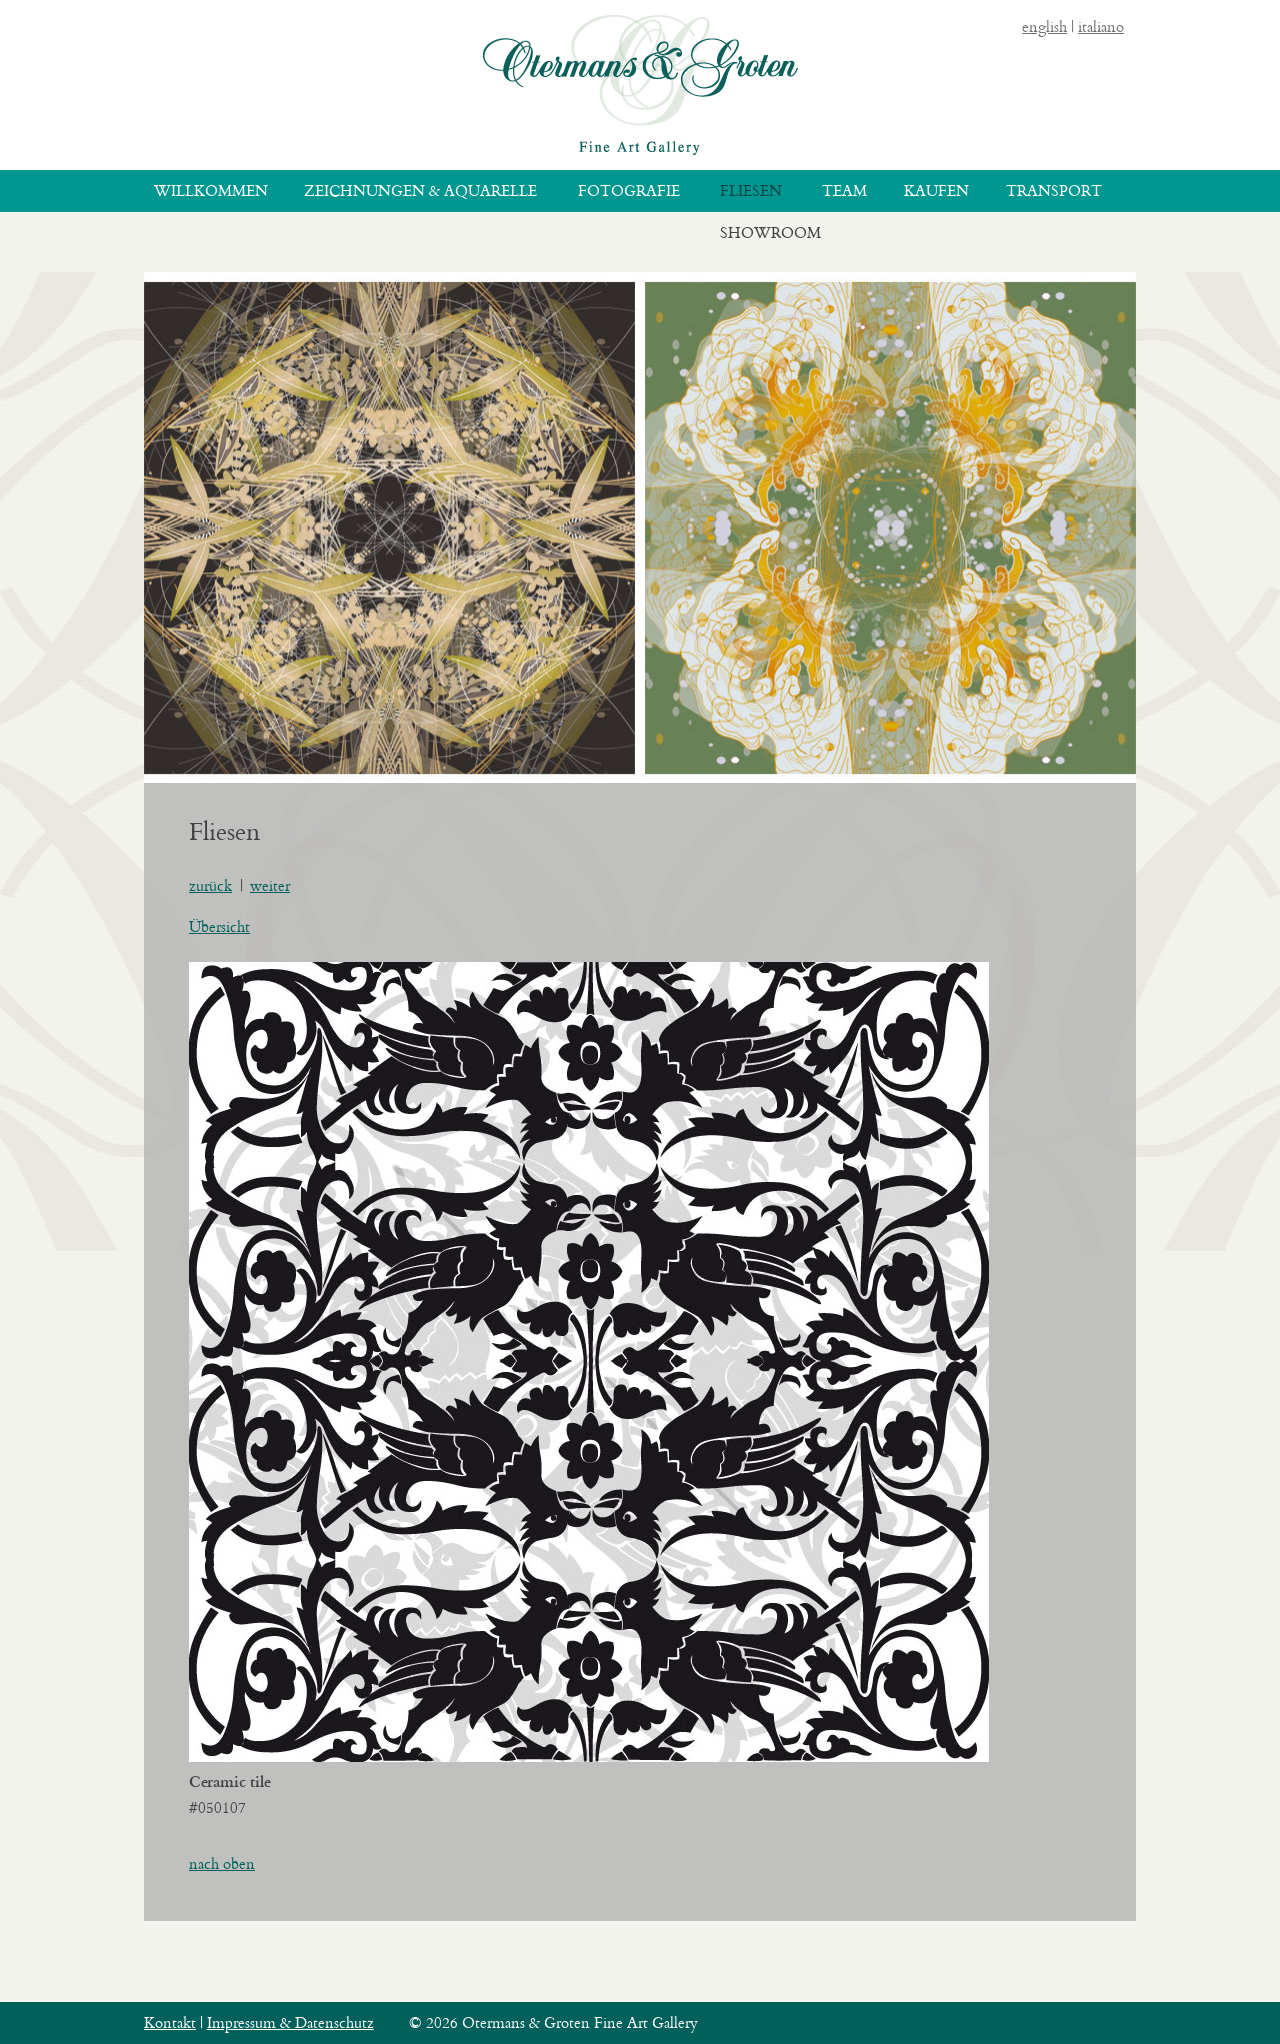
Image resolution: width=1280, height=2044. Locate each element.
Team (844, 190)
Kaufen (936, 190)
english (1044, 26)
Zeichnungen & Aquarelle (420, 190)
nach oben (222, 1863)
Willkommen (211, 190)
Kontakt (170, 2022)
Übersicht (219, 926)
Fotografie (629, 190)
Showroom (770, 232)
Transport (1054, 190)
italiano (1101, 26)
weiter (270, 885)
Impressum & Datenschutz (290, 2022)
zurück (210, 885)
